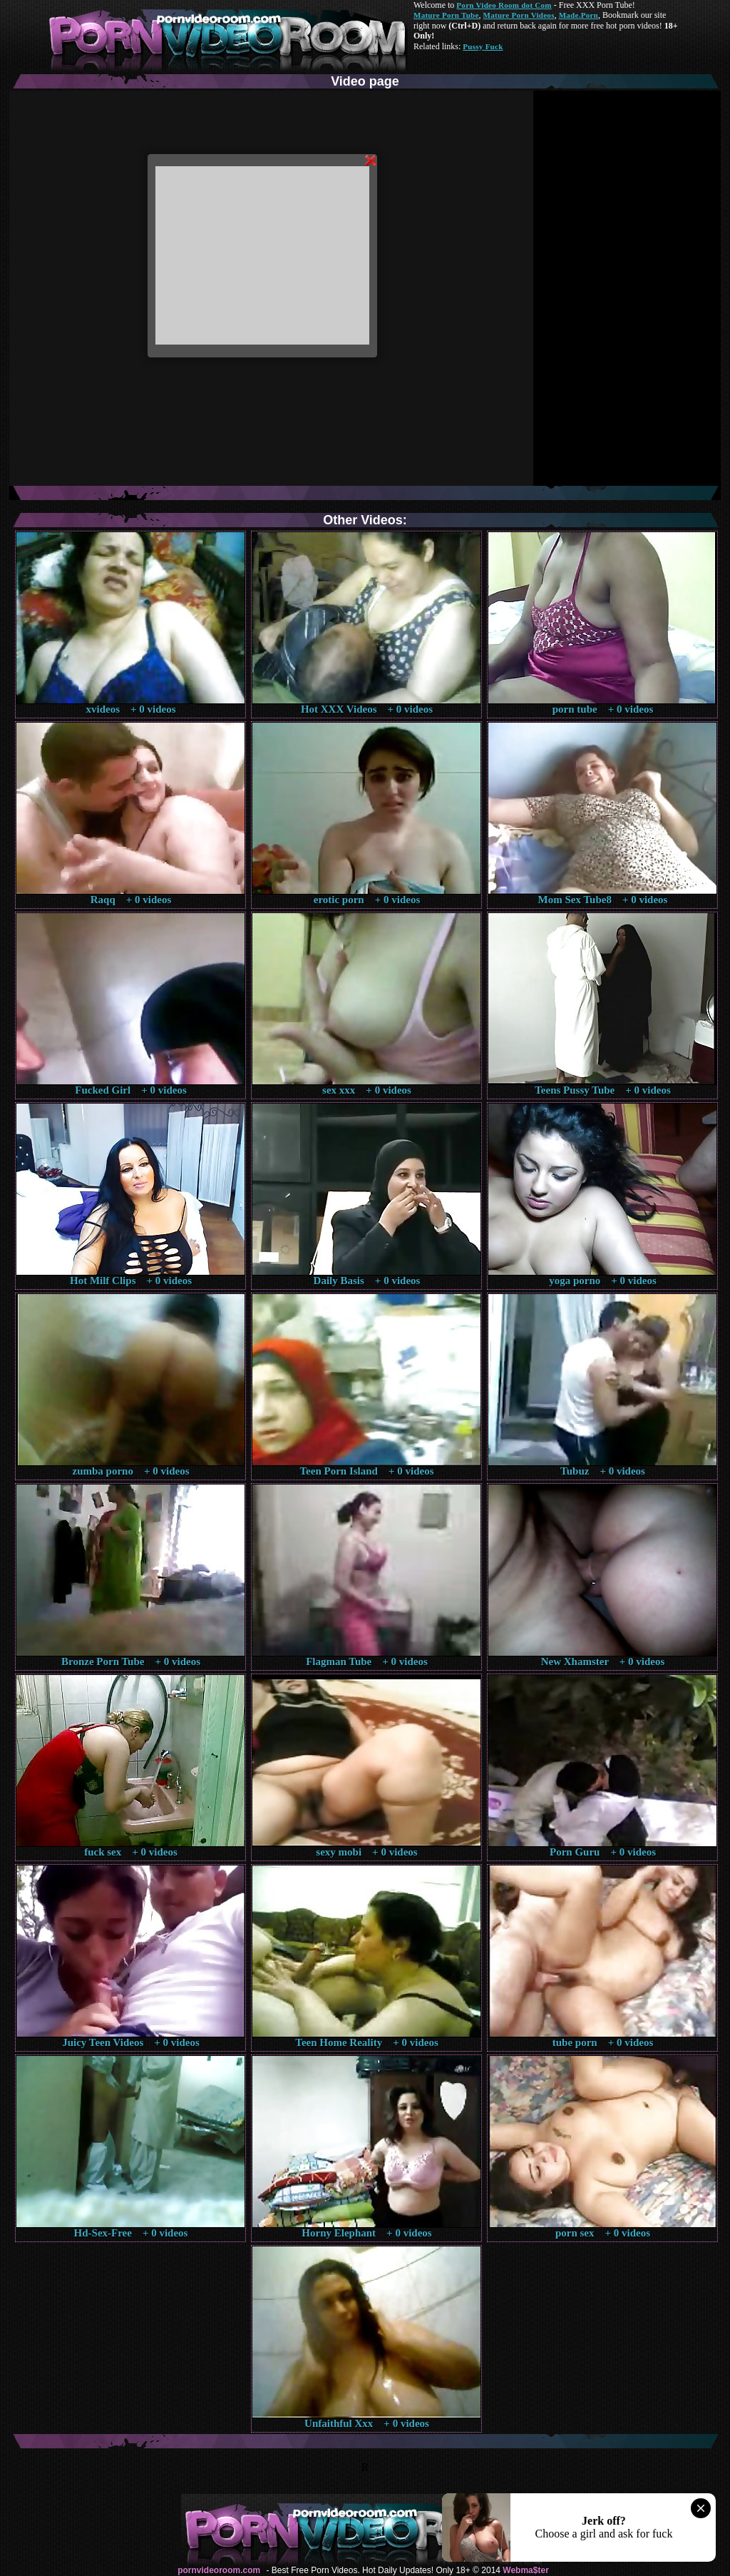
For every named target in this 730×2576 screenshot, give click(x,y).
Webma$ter (525, 2570)
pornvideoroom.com (219, 2570)
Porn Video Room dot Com (503, 5)
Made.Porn (578, 15)
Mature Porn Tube (446, 15)
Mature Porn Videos (519, 15)
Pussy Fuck (483, 46)
